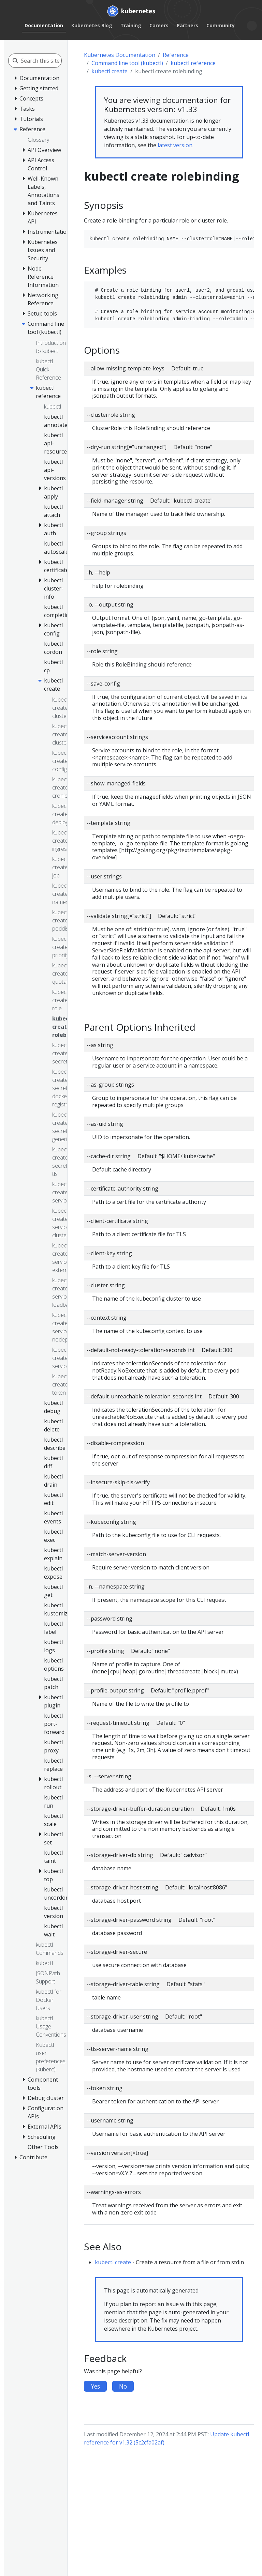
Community (220, 25)
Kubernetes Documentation (119, 55)
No (123, 2386)
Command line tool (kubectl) (127, 63)
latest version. (175, 145)
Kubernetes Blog (91, 25)
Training (130, 25)
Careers (159, 25)
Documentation (44, 25)
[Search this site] (51, 60)
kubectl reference (193, 63)
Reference (176, 55)
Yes (95, 2386)
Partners (187, 25)
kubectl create (109, 71)
